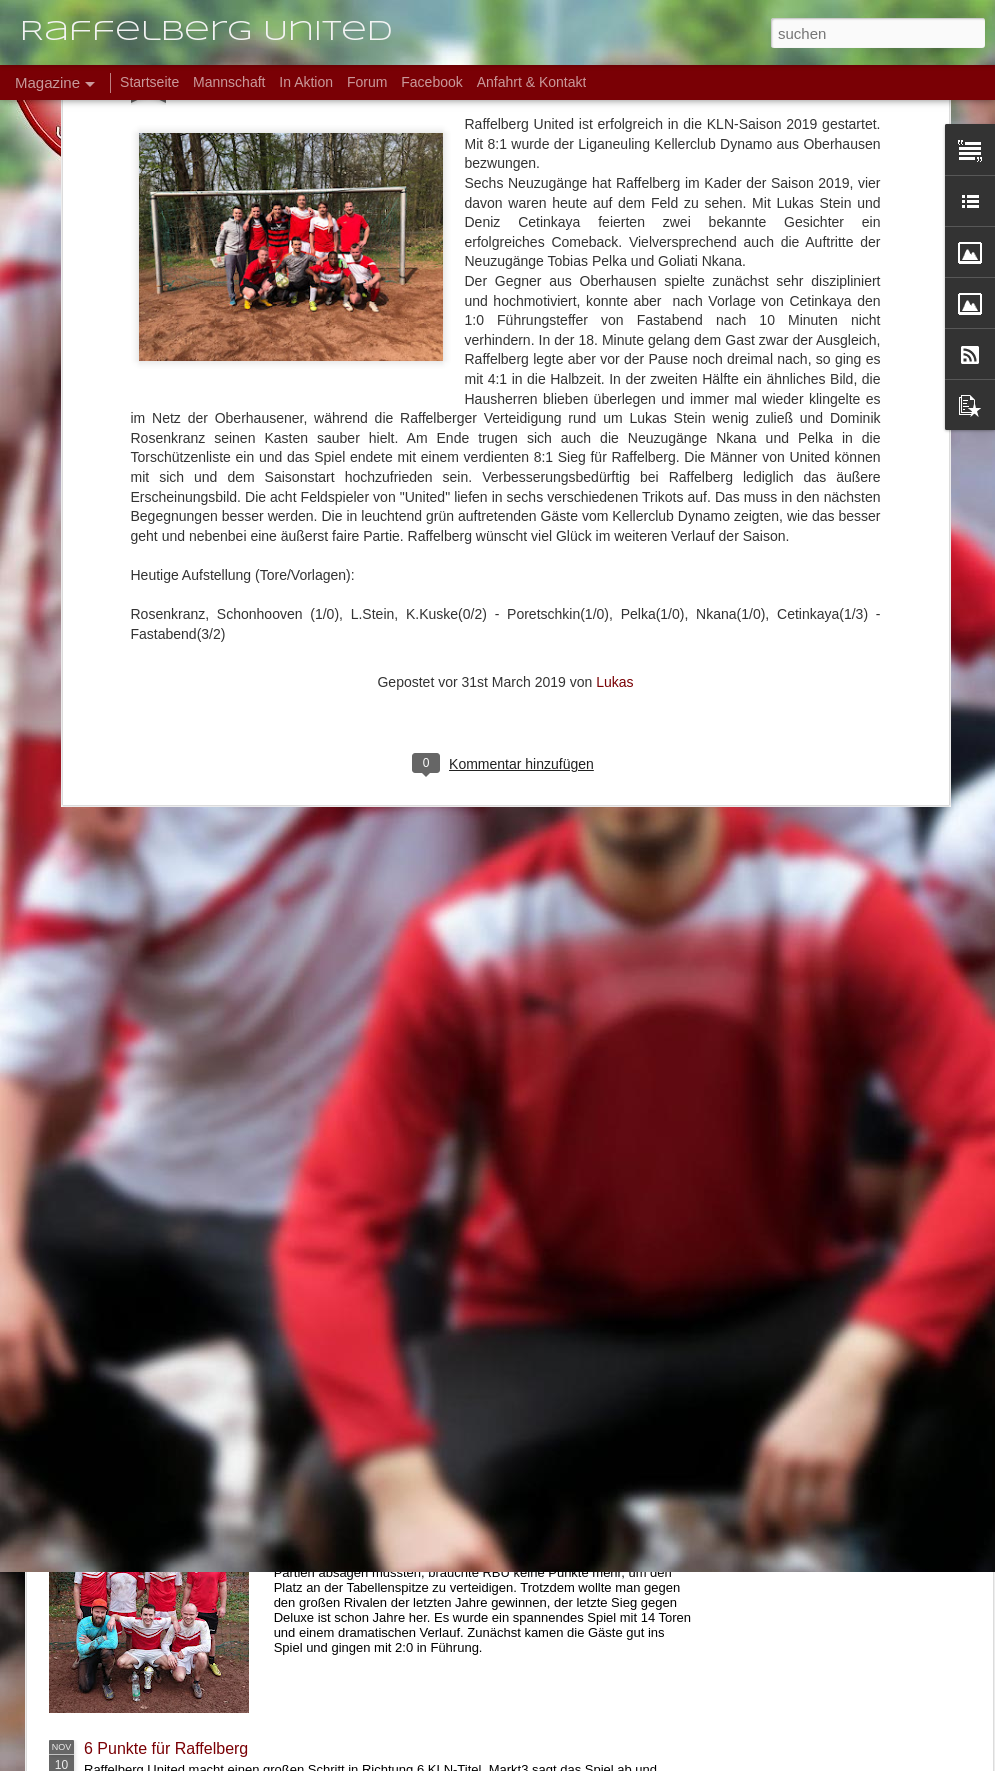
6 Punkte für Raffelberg (166, 1748)
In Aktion (306, 82)
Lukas (614, 436)
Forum (367, 82)
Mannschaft (229, 82)
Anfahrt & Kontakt (532, 82)
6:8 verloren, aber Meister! (402, 1521)
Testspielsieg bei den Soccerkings (204, 1265)
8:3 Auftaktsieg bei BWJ (168, 1352)
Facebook (431, 82)
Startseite (149, 82)
